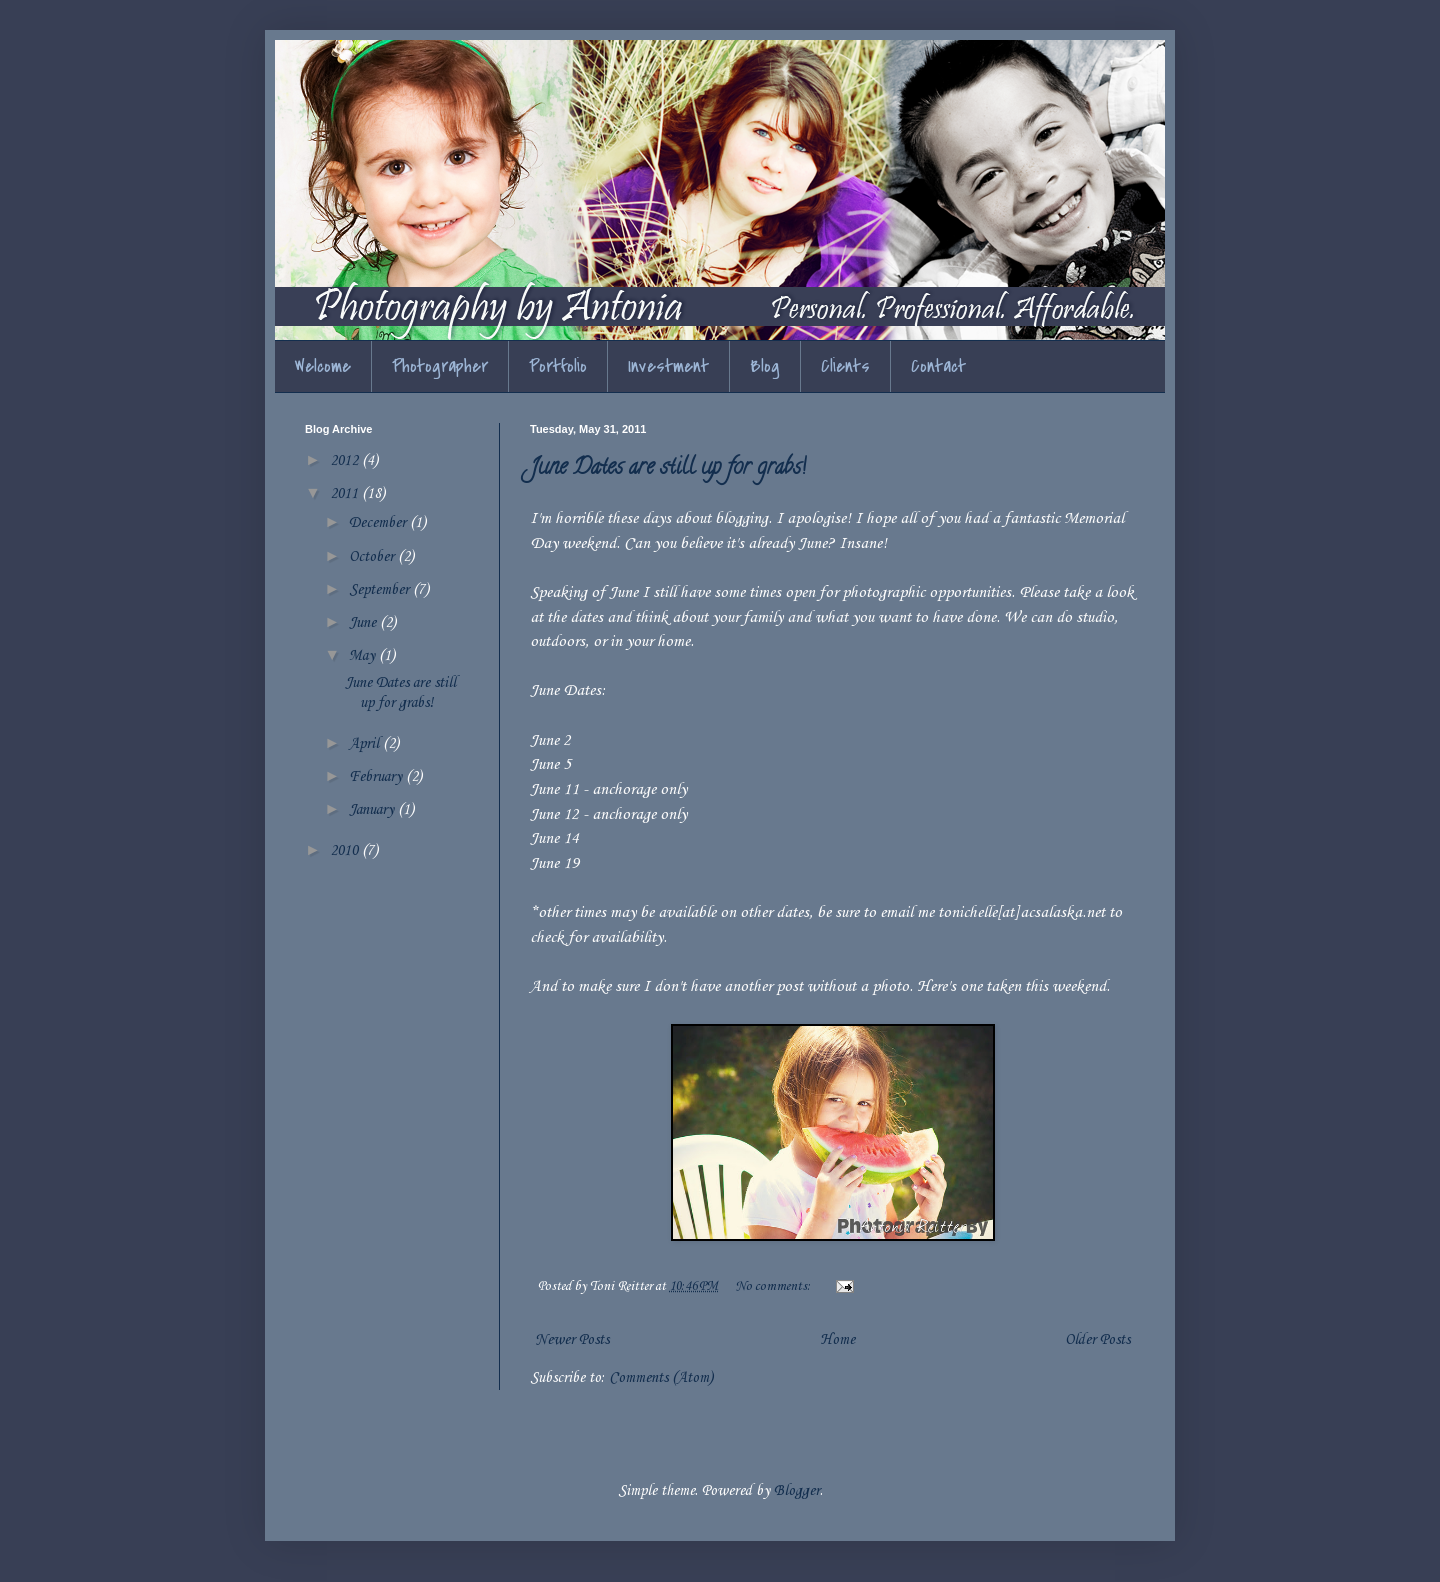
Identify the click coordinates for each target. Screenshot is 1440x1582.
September (381, 590)
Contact (938, 366)
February (377, 777)
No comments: (774, 1286)
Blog (765, 366)
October (373, 557)
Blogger (797, 1491)
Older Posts (1097, 1340)
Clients (845, 366)
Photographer (440, 366)
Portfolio (558, 366)
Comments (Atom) (661, 1378)
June (364, 623)
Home (837, 1340)
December (379, 523)
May (364, 656)
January (373, 810)
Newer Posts (572, 1340)
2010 (346, 851)
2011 (346, 494)
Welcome (323, 366)
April (366, 744)
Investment (668, 366)
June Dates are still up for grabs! (668, 469)
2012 (346, 461)
